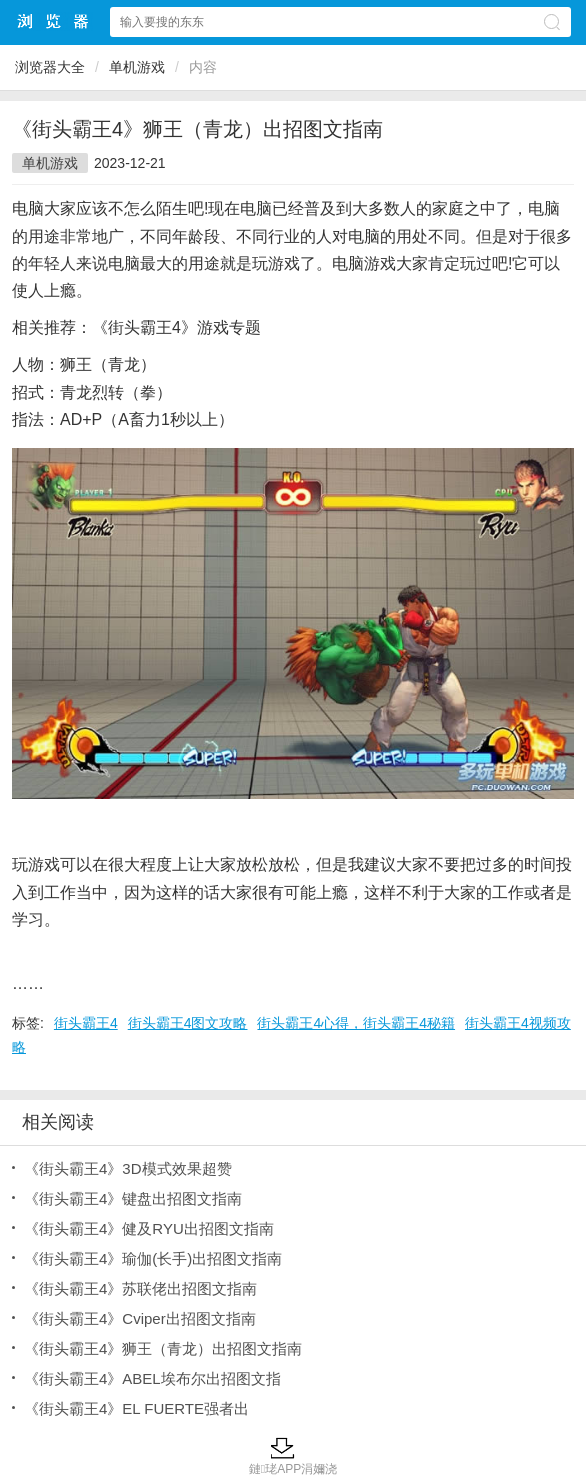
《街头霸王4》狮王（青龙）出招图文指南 (163, 1348)
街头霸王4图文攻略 (188, 1023)
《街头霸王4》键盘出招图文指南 (133, 1198)
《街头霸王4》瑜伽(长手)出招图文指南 (153, 1258)
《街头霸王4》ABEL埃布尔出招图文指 (152, 1378)
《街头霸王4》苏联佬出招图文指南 (140, 1288)
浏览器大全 (50, 67)
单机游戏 (137, 67)
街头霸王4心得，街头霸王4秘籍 (356, 1023)
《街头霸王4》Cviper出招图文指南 (140, 1318)
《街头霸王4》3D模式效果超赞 (128, 1168)
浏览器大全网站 (54, 21)
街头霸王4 (86, 1023)
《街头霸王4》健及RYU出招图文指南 (149, 1228)
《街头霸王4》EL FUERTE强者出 (136, 1408)
